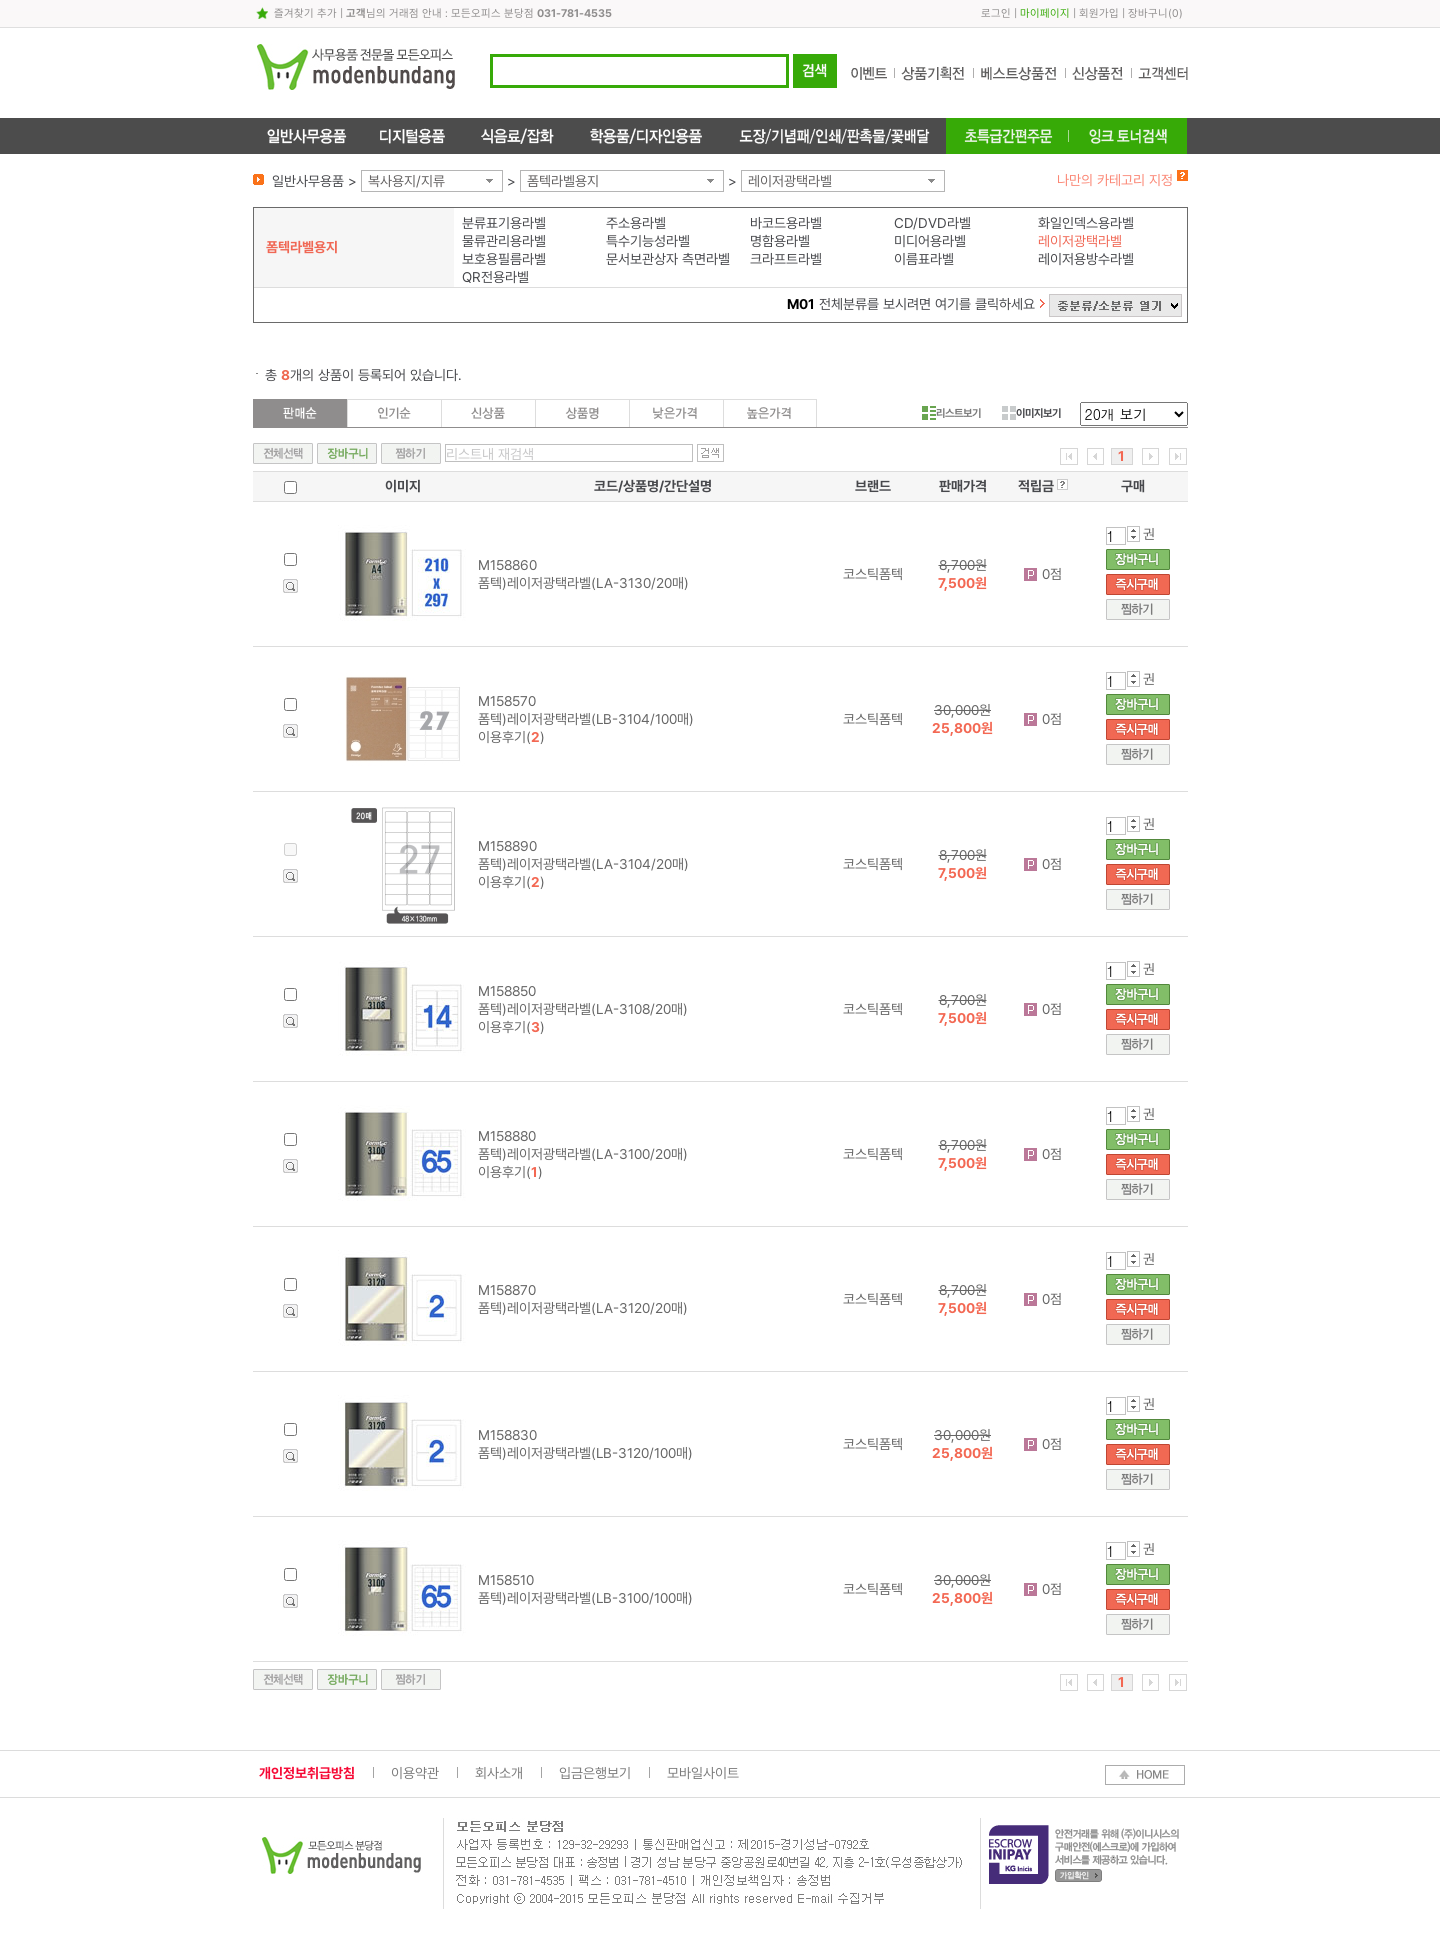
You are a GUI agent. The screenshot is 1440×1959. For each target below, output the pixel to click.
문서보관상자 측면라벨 (668, 259)
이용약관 (415, 1773)
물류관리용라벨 (504, 241)
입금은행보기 (595, 1773)
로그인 (996, 13)
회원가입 (1099, 13)
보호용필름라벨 (504, 259)
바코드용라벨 (786, 223)
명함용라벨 (780, 241)
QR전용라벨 (495, 277)
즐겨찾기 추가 (305, 13)
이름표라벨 (924, 259)
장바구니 (1148, 13)
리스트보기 (951, 413)
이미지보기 (1031, 413)
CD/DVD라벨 (932, 223)
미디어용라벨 (930, 241)
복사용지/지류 (406, 181)
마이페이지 (1045, 13)
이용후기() (511, 737)
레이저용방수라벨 (1086, 259)
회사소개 (499, 1773)
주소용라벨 (636, 223)
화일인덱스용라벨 (1086, 223)
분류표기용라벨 (504, 223)
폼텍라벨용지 (563, 181)
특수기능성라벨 (648, 241)
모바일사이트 (703, 1773)
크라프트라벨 (786, 259)
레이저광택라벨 (790, 181)
